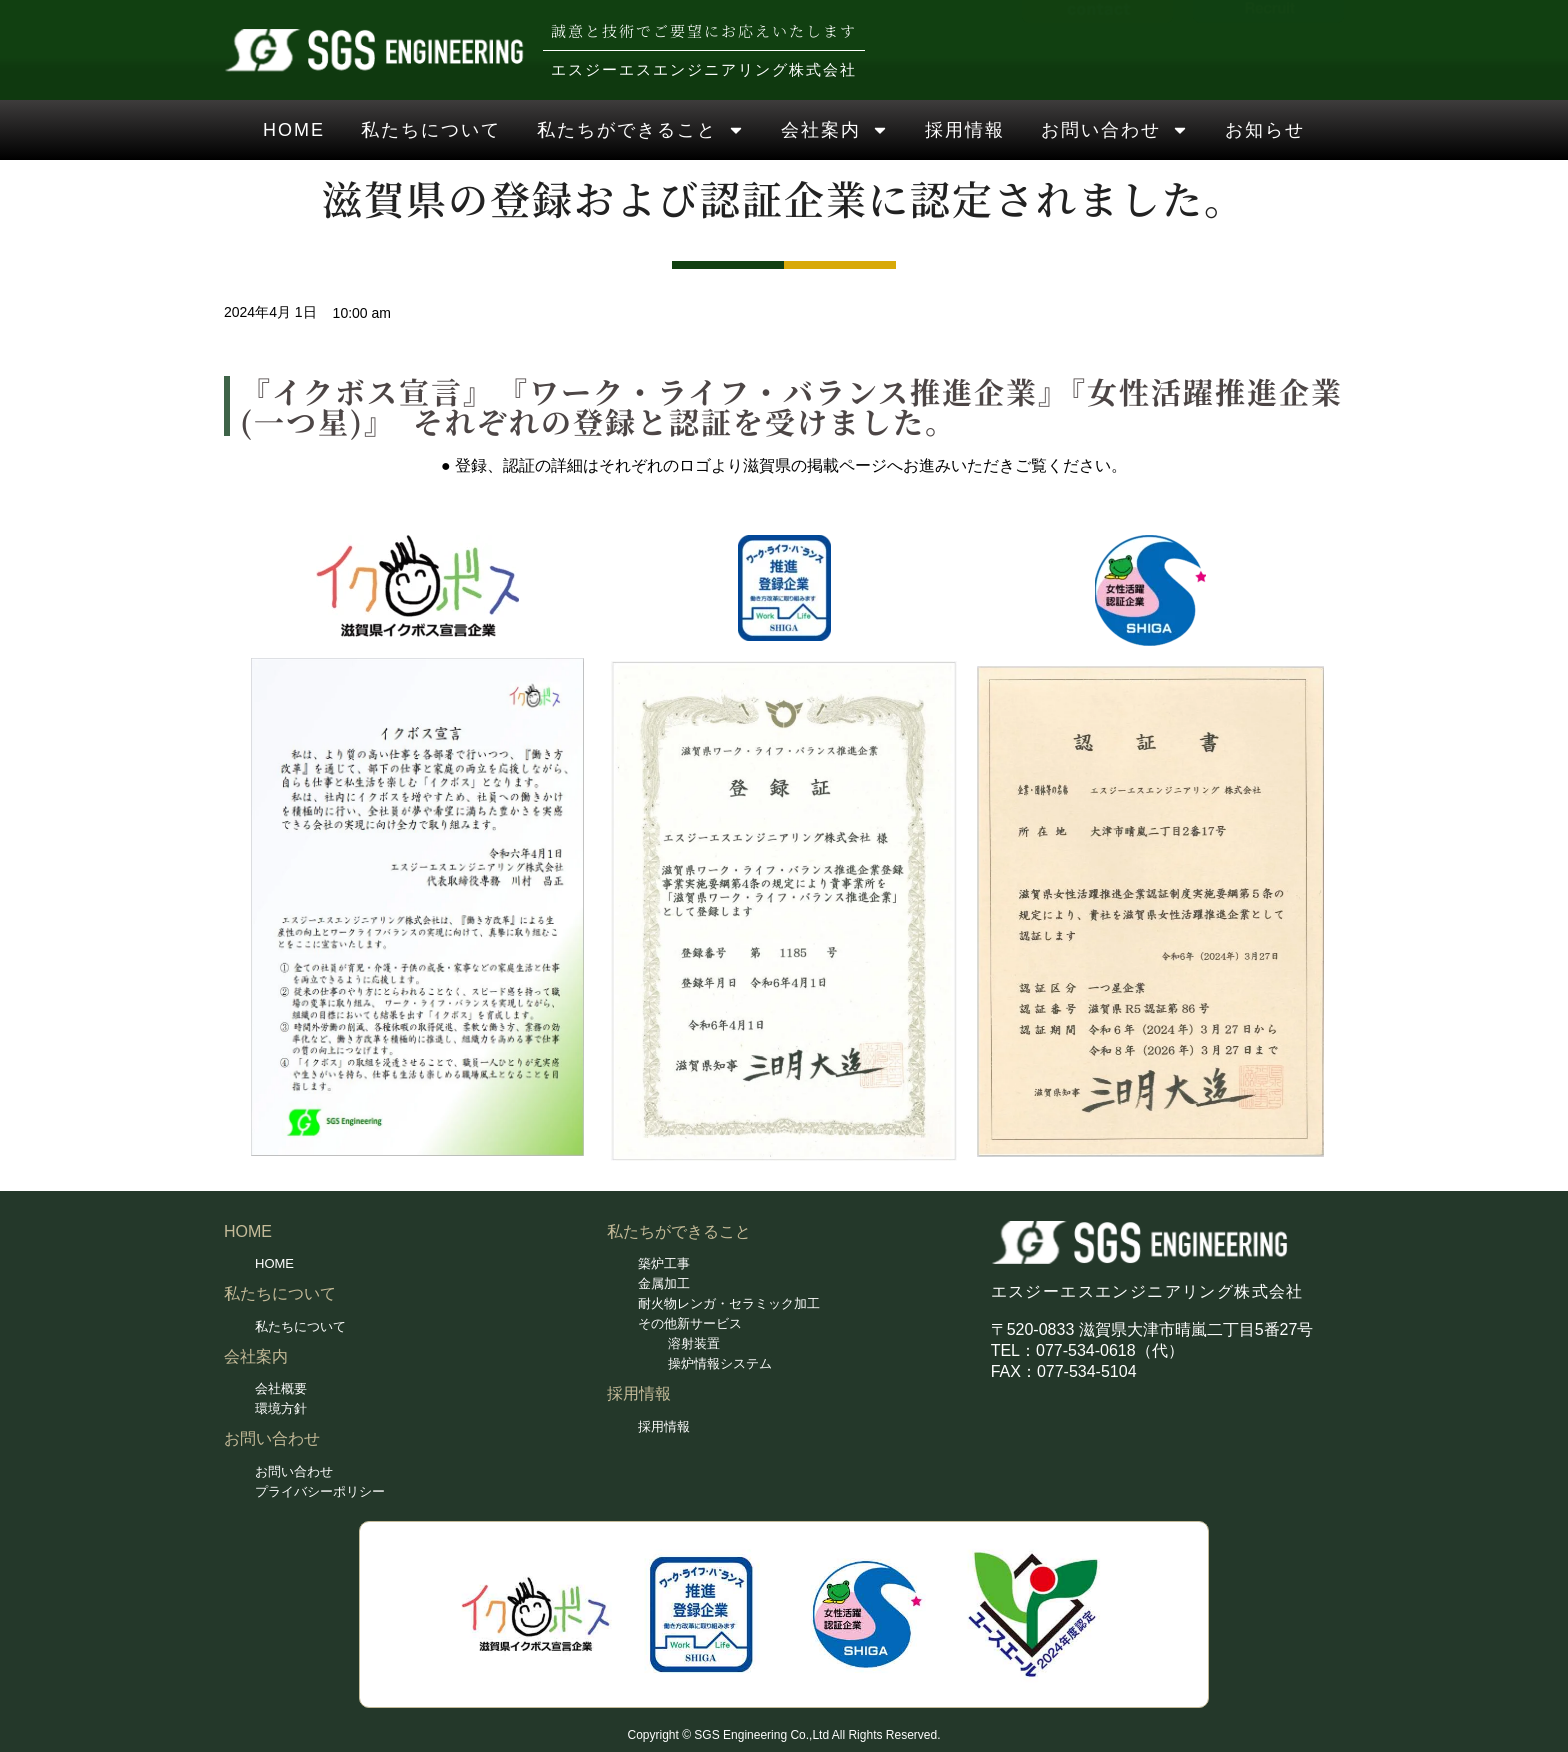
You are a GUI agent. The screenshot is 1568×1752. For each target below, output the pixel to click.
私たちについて (431, 130)
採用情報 (965, 130)
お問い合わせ (1115, 130)
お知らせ (1265, 130)
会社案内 (835, 130)
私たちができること (641, 130)
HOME (294, 130)
